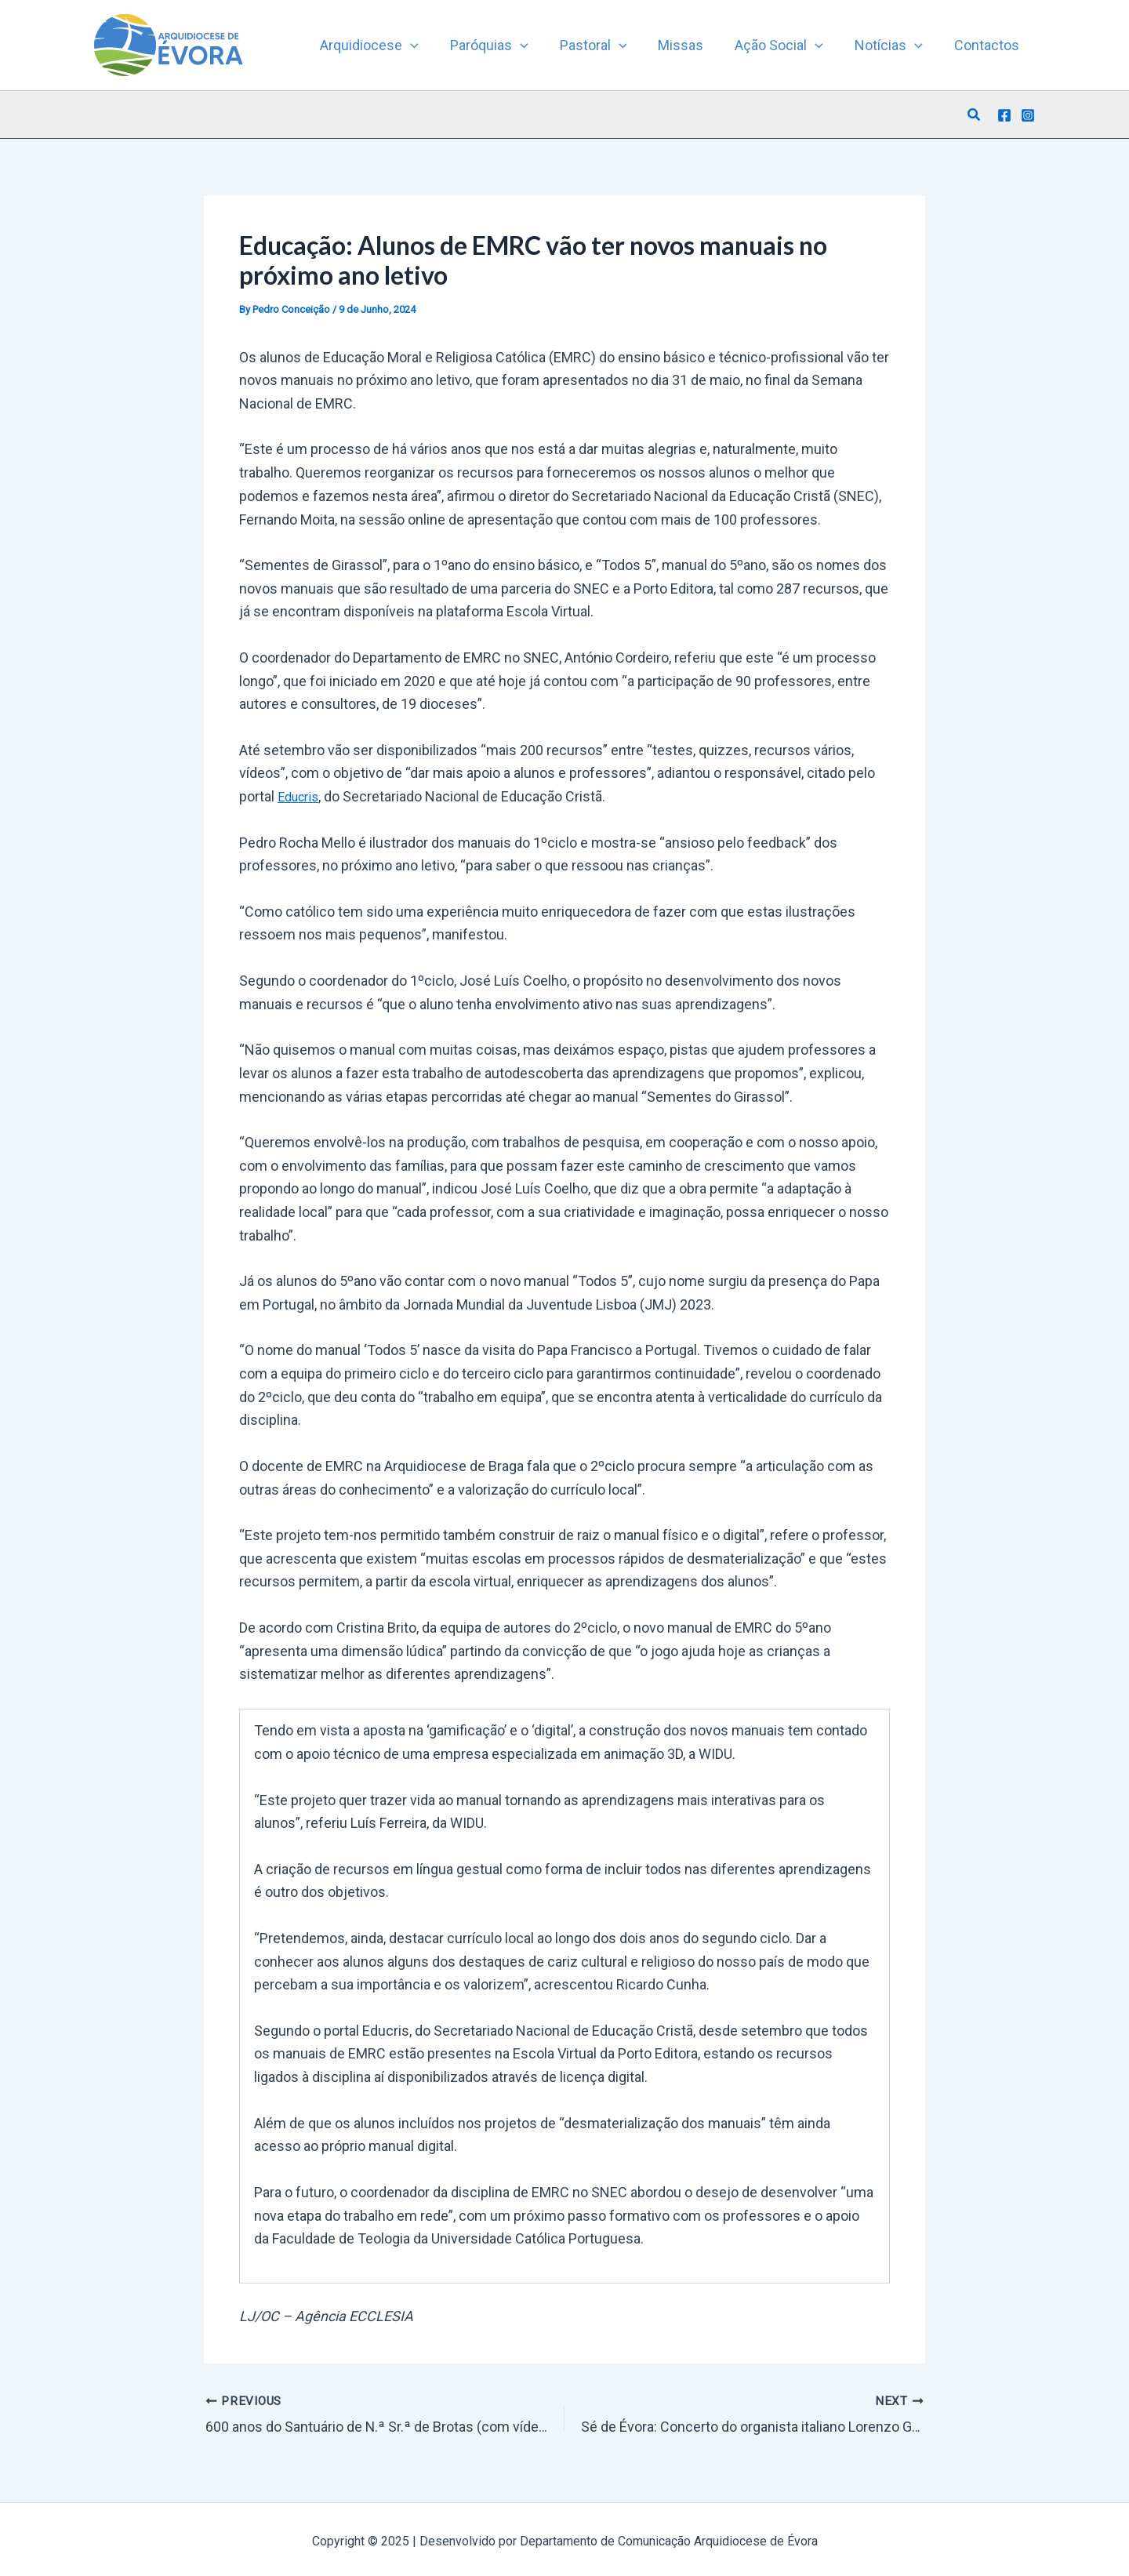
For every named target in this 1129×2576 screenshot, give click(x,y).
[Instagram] (1028, 115)
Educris (301, 796)
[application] (431, 45)
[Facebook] (1004, 115)
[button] (974, 115)
